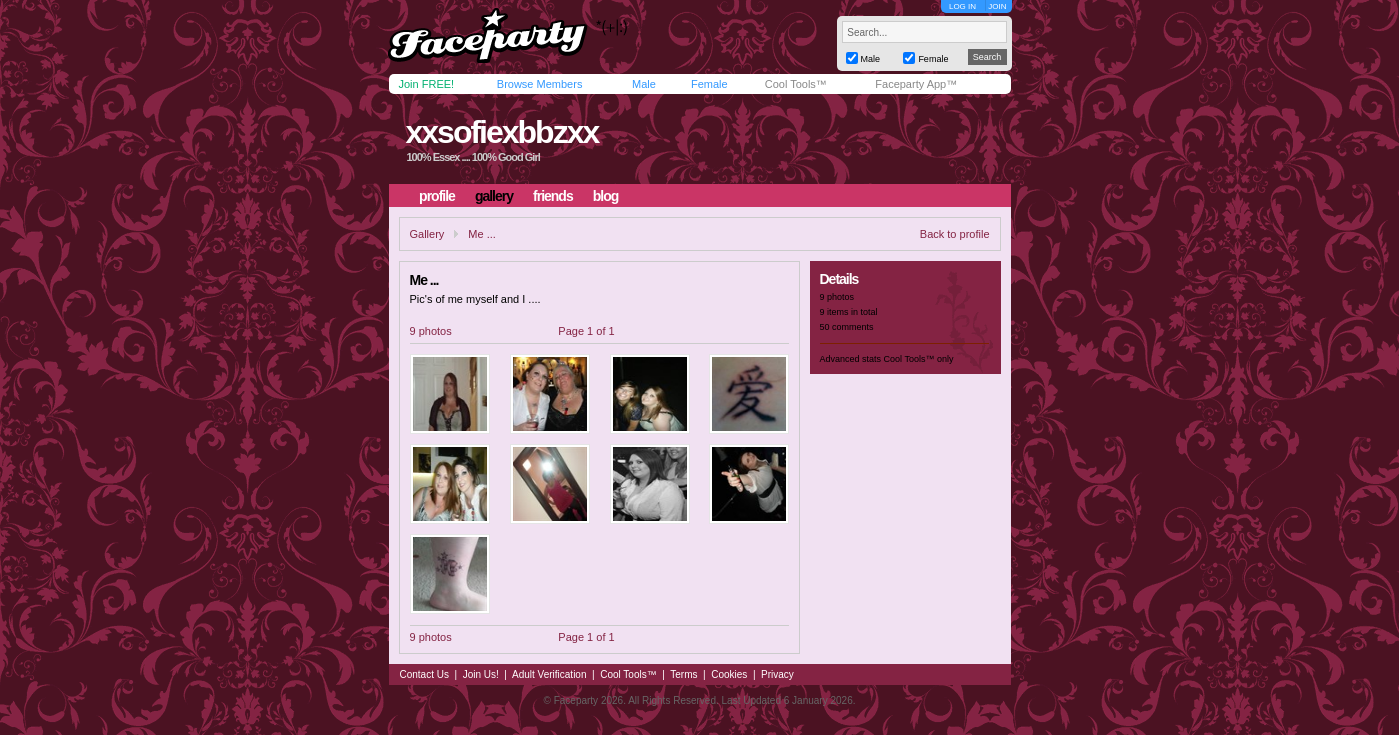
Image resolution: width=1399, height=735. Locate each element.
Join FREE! (427, 84)
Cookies (729, 674)
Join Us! (481, 674)
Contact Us (424, 674)
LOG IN (962, 6)
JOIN (997, 6)
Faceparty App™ (916, 84)
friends (553, 196)
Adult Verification (549, 674)
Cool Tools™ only (919, 359)
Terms (683, 674)
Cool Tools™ (796, 84)
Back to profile (955, 234)
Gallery (427, 234)
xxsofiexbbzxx (501, 132)
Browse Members (540, 84)
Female (709, 84)
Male (644, 84)
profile (437, 196)
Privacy (777, 674)
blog (606, 196)
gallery (494, 196)
